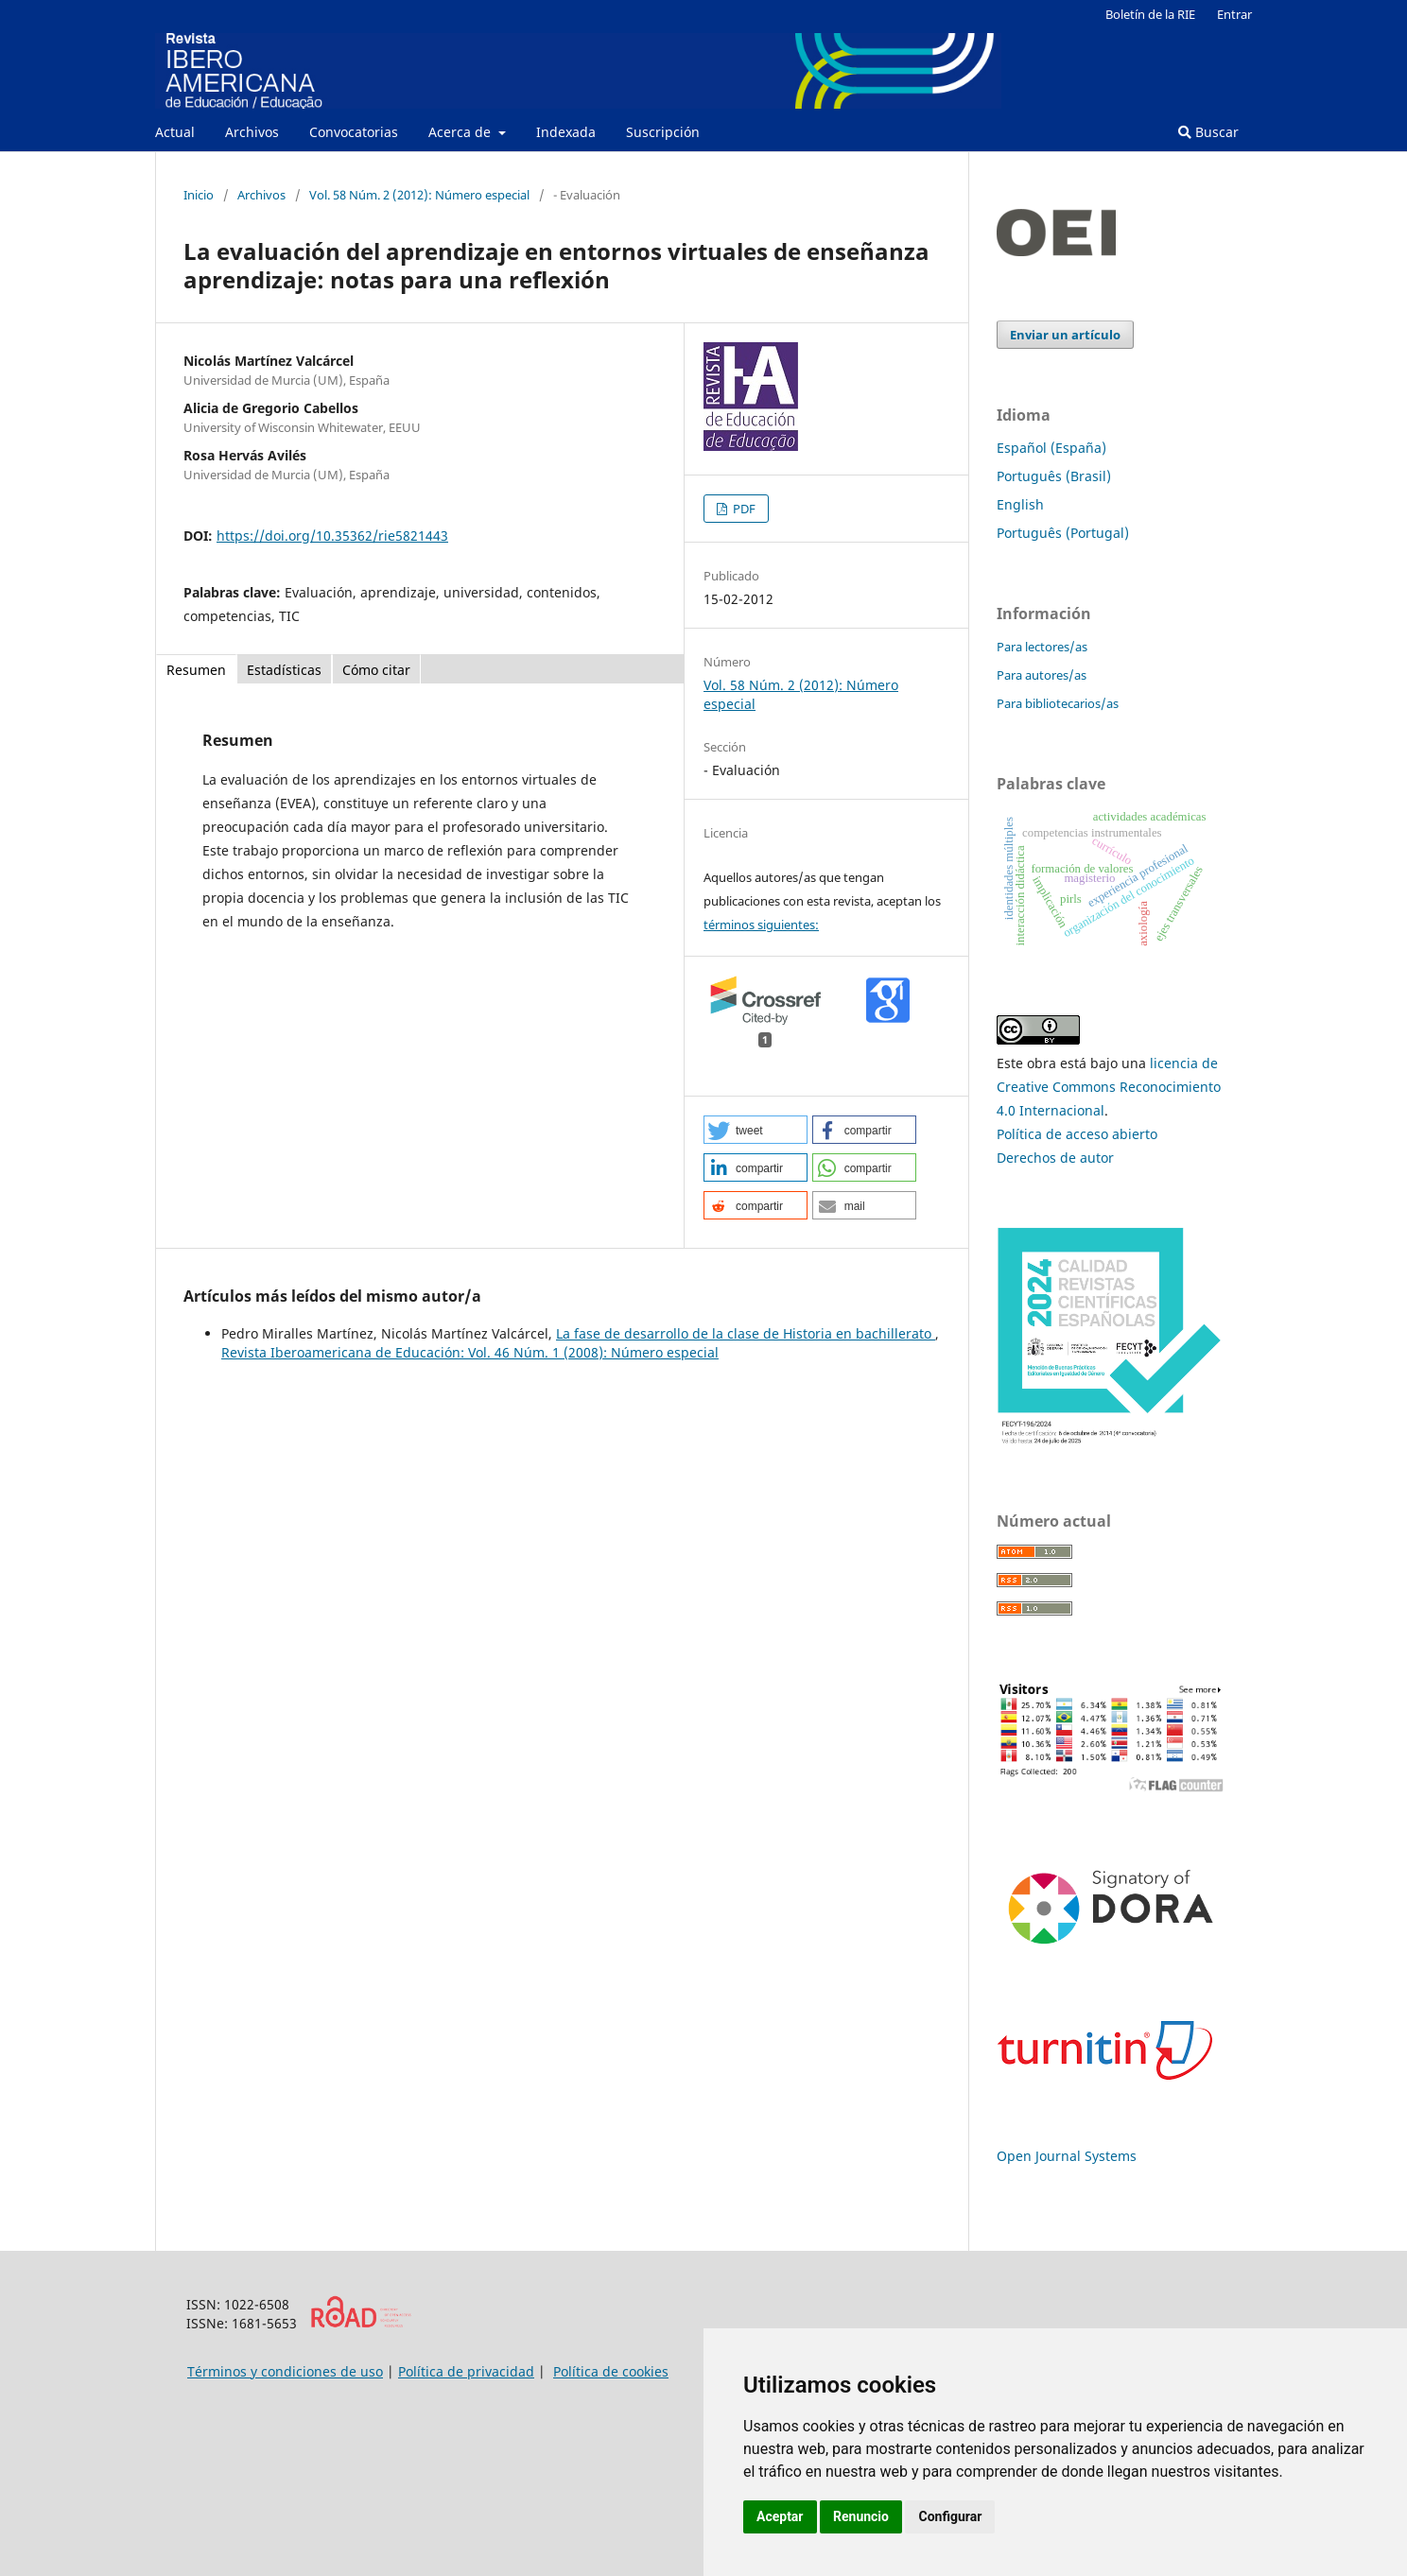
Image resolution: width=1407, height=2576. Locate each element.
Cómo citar (376, 670)
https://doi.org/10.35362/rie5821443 (332, 536)
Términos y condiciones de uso (285, 2371)
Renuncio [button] (861, 2516)
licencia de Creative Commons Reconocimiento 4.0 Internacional (1109, 1086)
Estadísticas (284, 670)
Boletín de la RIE (1150, 14)
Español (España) (1051, 448)
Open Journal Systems (1067, 2156)
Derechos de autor (1055, 1158)
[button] (756, 1129)
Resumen (196, 670)
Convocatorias (353, 132)
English (1020, 504)
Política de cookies (611, 2371)
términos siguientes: (761, 924)
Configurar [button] (949, 2516)
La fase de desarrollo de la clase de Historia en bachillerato (745, 1333)
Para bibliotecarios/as (1058, 703)
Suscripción (663, 132)
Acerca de (461, 132)
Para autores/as (1041, 674)
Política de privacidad (466, 2371)
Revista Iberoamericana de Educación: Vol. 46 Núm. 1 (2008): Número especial (470, 1352)
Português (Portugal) (1063, 533)
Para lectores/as (1042, 646)
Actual (175, 132)
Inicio (198, 194)
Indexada (566, 132)
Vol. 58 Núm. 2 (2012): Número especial (419, 194)
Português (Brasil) (1054, 476)
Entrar (1234, 14)
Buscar (1208, 132)
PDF (743, 508)
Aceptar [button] (780, 2516)
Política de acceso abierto (1077, 1134)
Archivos (252, 132)
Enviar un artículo (1065, 334)
